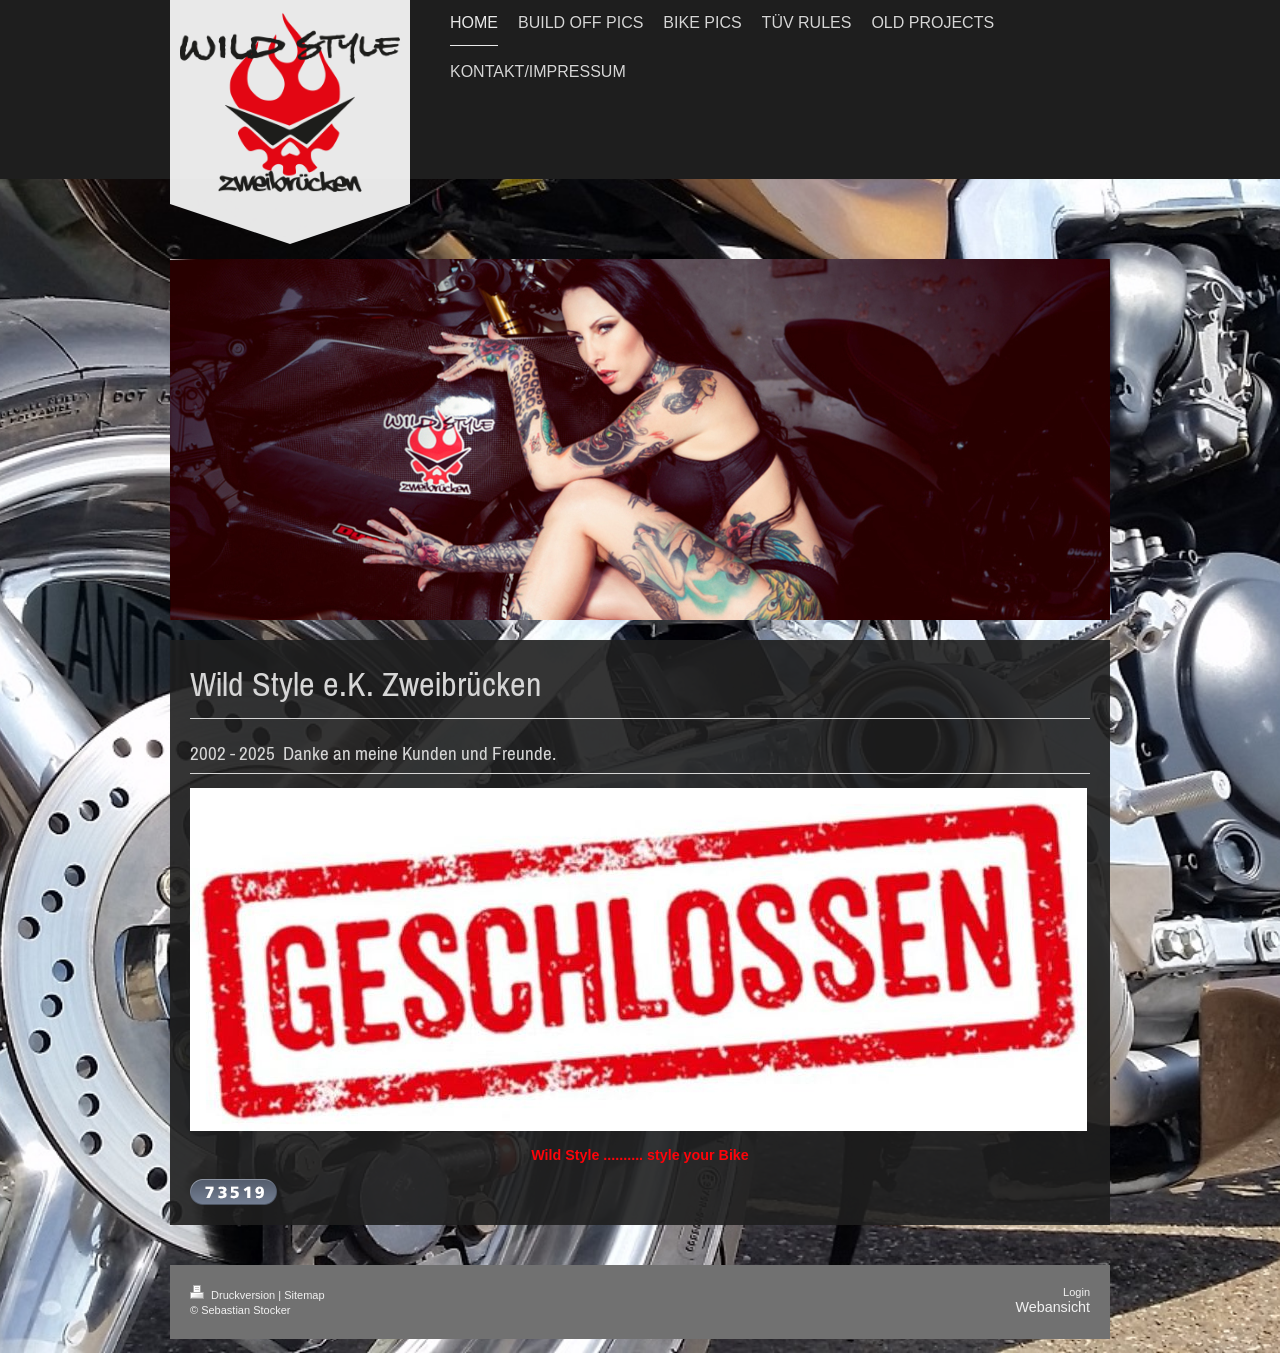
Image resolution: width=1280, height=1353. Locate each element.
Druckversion (234, 1295)
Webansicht (1053, 1307)
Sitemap (304, 1295)
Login (1076, 1292)
